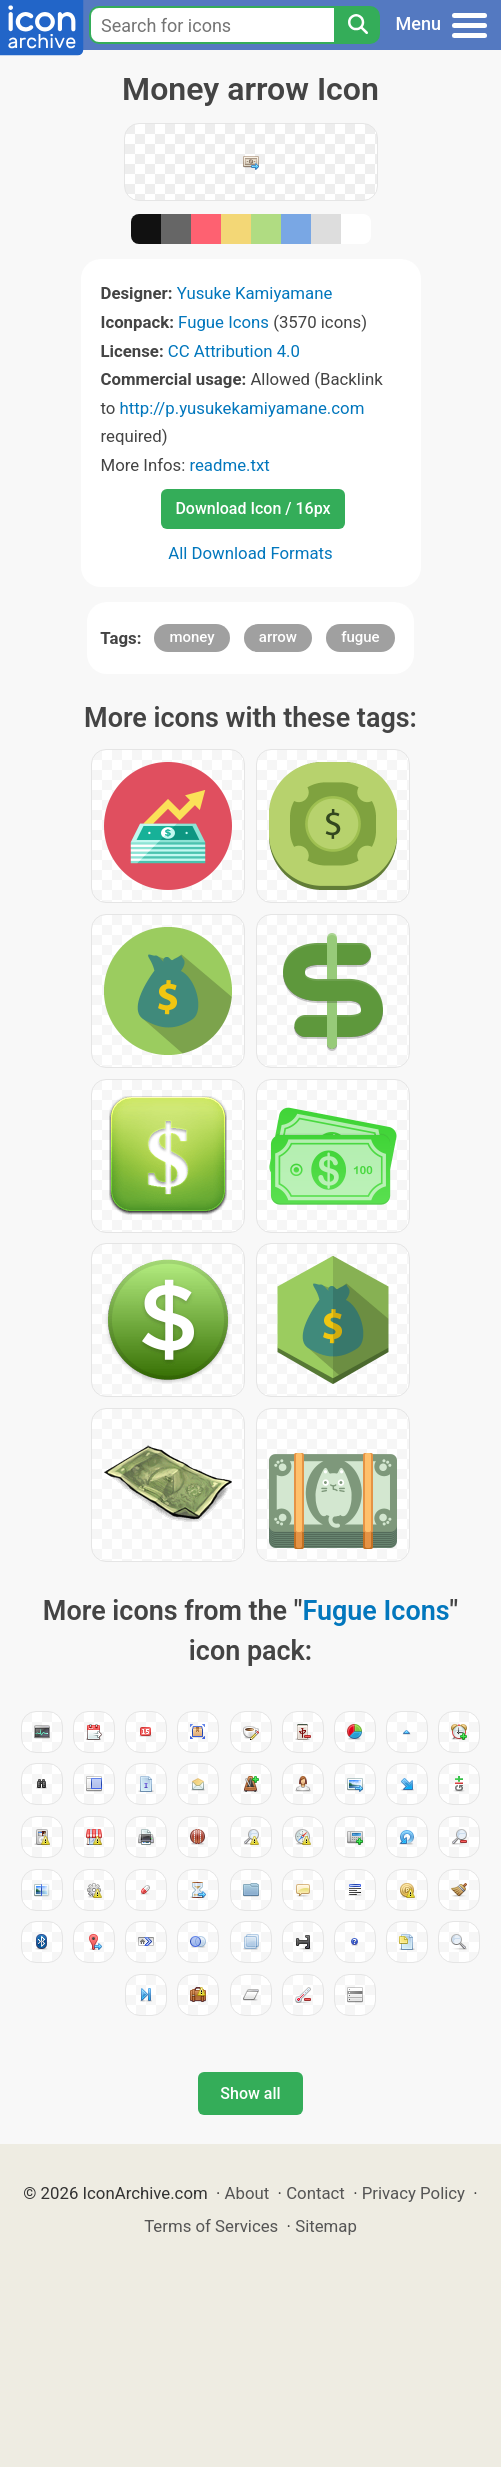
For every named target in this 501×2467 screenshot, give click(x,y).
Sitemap (326, 2226)
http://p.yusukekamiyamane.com (242, 408)
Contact (315, 2193)
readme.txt (229, 465)
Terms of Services (211, 2226)
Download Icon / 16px (252, 508)
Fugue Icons (223, 322)
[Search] (357, 25)
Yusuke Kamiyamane (255, 293)
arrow (278, 637)
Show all (250, 2093)
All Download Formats (250, 553)
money (191, 637)
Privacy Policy (413, 2193)
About (247, 2193)
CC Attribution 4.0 (234, 351)
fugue (360, 637)
